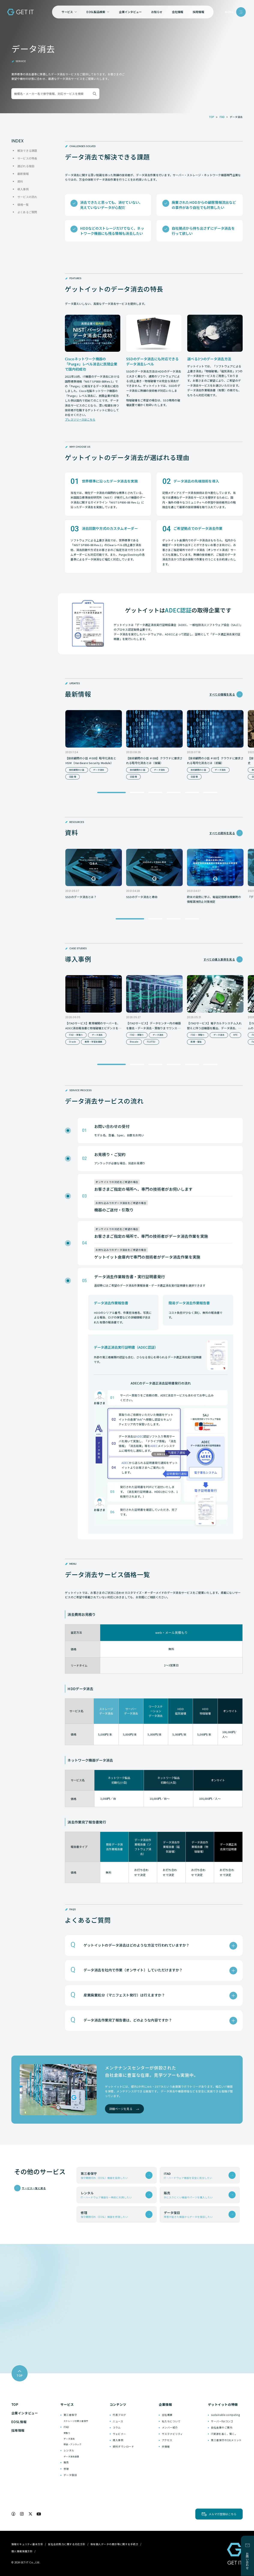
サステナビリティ (172, 2434)
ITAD (66, 2427)
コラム (117, 2427)
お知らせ (157, 12)
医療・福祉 (196, 1041)
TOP (14, 2404)
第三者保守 (70, 2415)
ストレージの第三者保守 (76, 2421)
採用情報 (198, 12)
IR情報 (166, 2446)
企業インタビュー (130, 12)
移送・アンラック (72, 2444)
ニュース (118, 2421)
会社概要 (167, 2415)
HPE (235, 1034)
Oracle (72, 1041)
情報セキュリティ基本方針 (27, 2544)
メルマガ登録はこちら (222, 2514)
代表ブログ (119, 2415)
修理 (66, 2468)
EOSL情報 (19, 2422)
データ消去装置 (71, 2456)
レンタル (69, 2450)
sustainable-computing (225, 2415)
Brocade (134, 1041)
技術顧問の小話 (76, 769)
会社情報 (177, 12)
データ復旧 (70, 2475)
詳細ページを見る (120, 2109)
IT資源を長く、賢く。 (224, 2434)
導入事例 (118, 2440)
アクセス (167, 2440)
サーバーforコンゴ (222, 2421)
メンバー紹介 (170, 2427)
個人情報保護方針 (22, 2551)
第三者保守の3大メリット (226, 2440)
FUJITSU (151, 1041)
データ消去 (98, 769)
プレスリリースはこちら (80, 419)
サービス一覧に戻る (34, 2188)
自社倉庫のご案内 (221, 2427)
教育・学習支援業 (93, 1041)
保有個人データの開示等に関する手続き (114, 2544)
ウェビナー (119, 2434)
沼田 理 (72, 776)
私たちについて (171, 2421)
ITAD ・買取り (76, 1034)
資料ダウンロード (123, 2446)
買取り (67, 2432)
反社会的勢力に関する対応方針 (66, 2544)
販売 (66, 2462)
